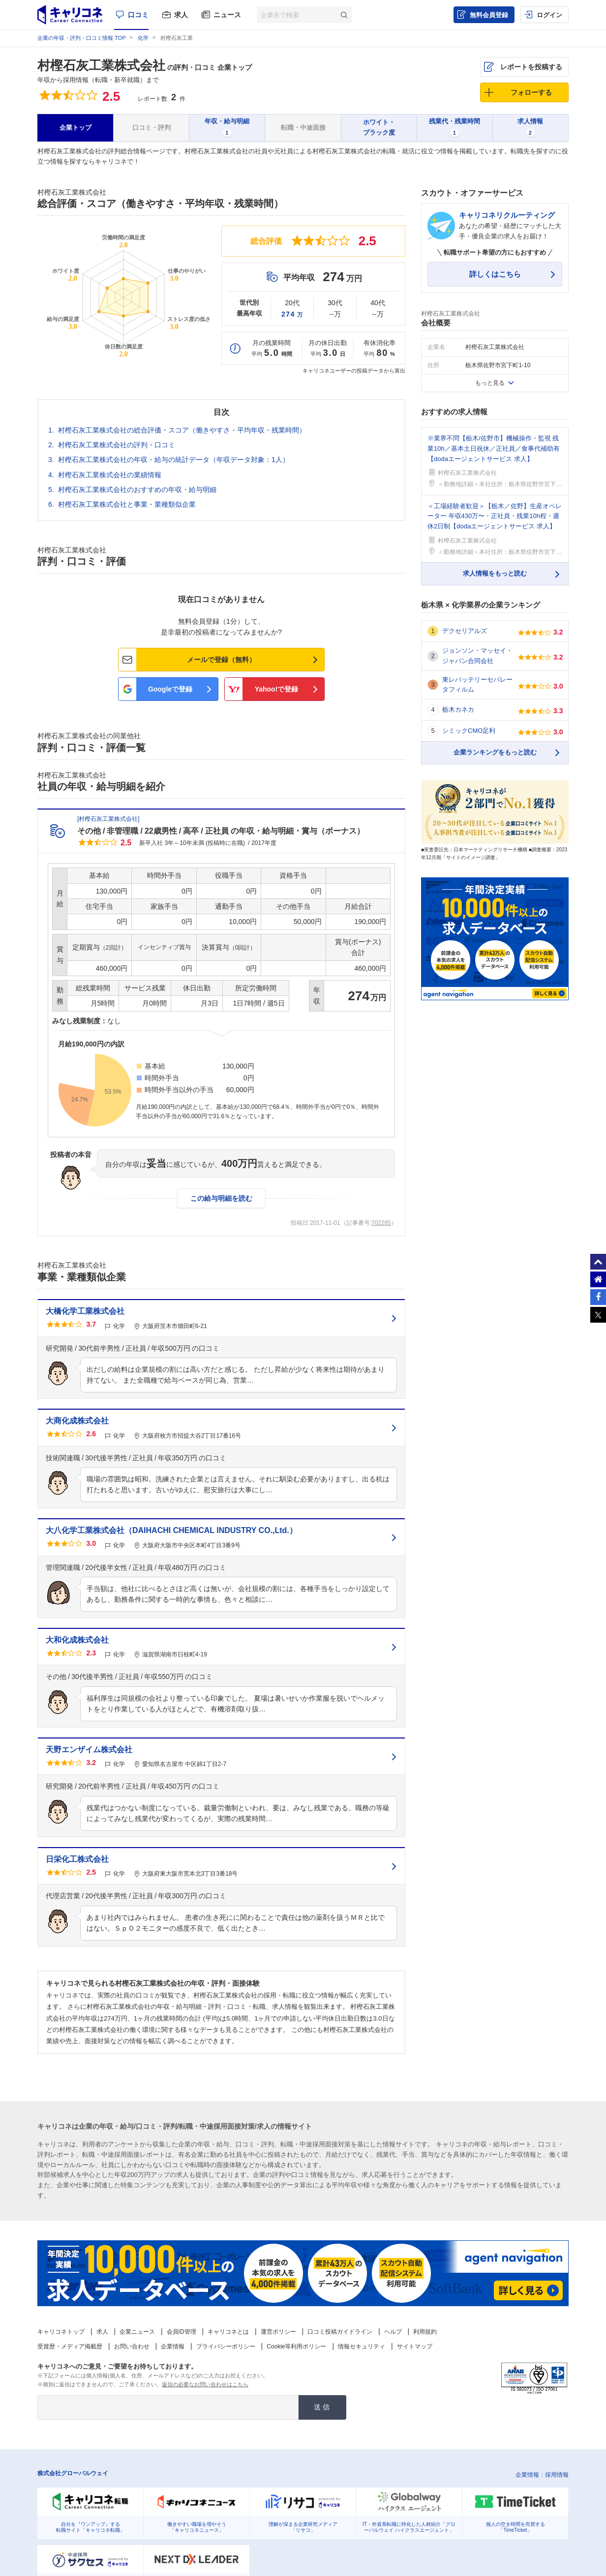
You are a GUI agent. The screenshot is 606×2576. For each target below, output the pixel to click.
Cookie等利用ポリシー (296, 2346)
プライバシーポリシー (225, 2346)
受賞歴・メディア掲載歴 (69, 2346)
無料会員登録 (489, 15)
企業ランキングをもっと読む (495, 752)
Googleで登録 (170, 689)
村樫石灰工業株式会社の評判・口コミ (116, 445)
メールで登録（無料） (221, 660)
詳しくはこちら (495, 274)
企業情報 (172, 2346)
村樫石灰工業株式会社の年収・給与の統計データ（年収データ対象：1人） (173, 459)
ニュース (227, 15)
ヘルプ (393, 2331)
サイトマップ (414, 2346)
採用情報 (557, 2474)
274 (292, 314)
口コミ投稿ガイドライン (339, 2331)
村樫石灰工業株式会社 (101, 65)
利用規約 (425, 2331)
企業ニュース (137, 2331)
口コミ (138, 15)
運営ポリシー (278, 2331)
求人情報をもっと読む (495, 573)
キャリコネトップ (61, 2331)
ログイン (549, 15)
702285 (381, 1222)
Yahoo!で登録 (277, 689)
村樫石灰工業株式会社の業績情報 (109, 475)
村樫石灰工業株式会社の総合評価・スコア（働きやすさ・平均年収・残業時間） (182, 430)
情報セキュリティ (361, 2346)
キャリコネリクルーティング (507, 215)
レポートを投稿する (531, 67)
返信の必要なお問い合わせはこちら (205, 2384)
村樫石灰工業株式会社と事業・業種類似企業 (127, 504)
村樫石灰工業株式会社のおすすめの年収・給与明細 (137, 489)
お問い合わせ (132, 2346)
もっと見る (490, 382)
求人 (181, 15)
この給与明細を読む (221, 1198)
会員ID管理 (181, 2331)
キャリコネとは (228, 2331)
